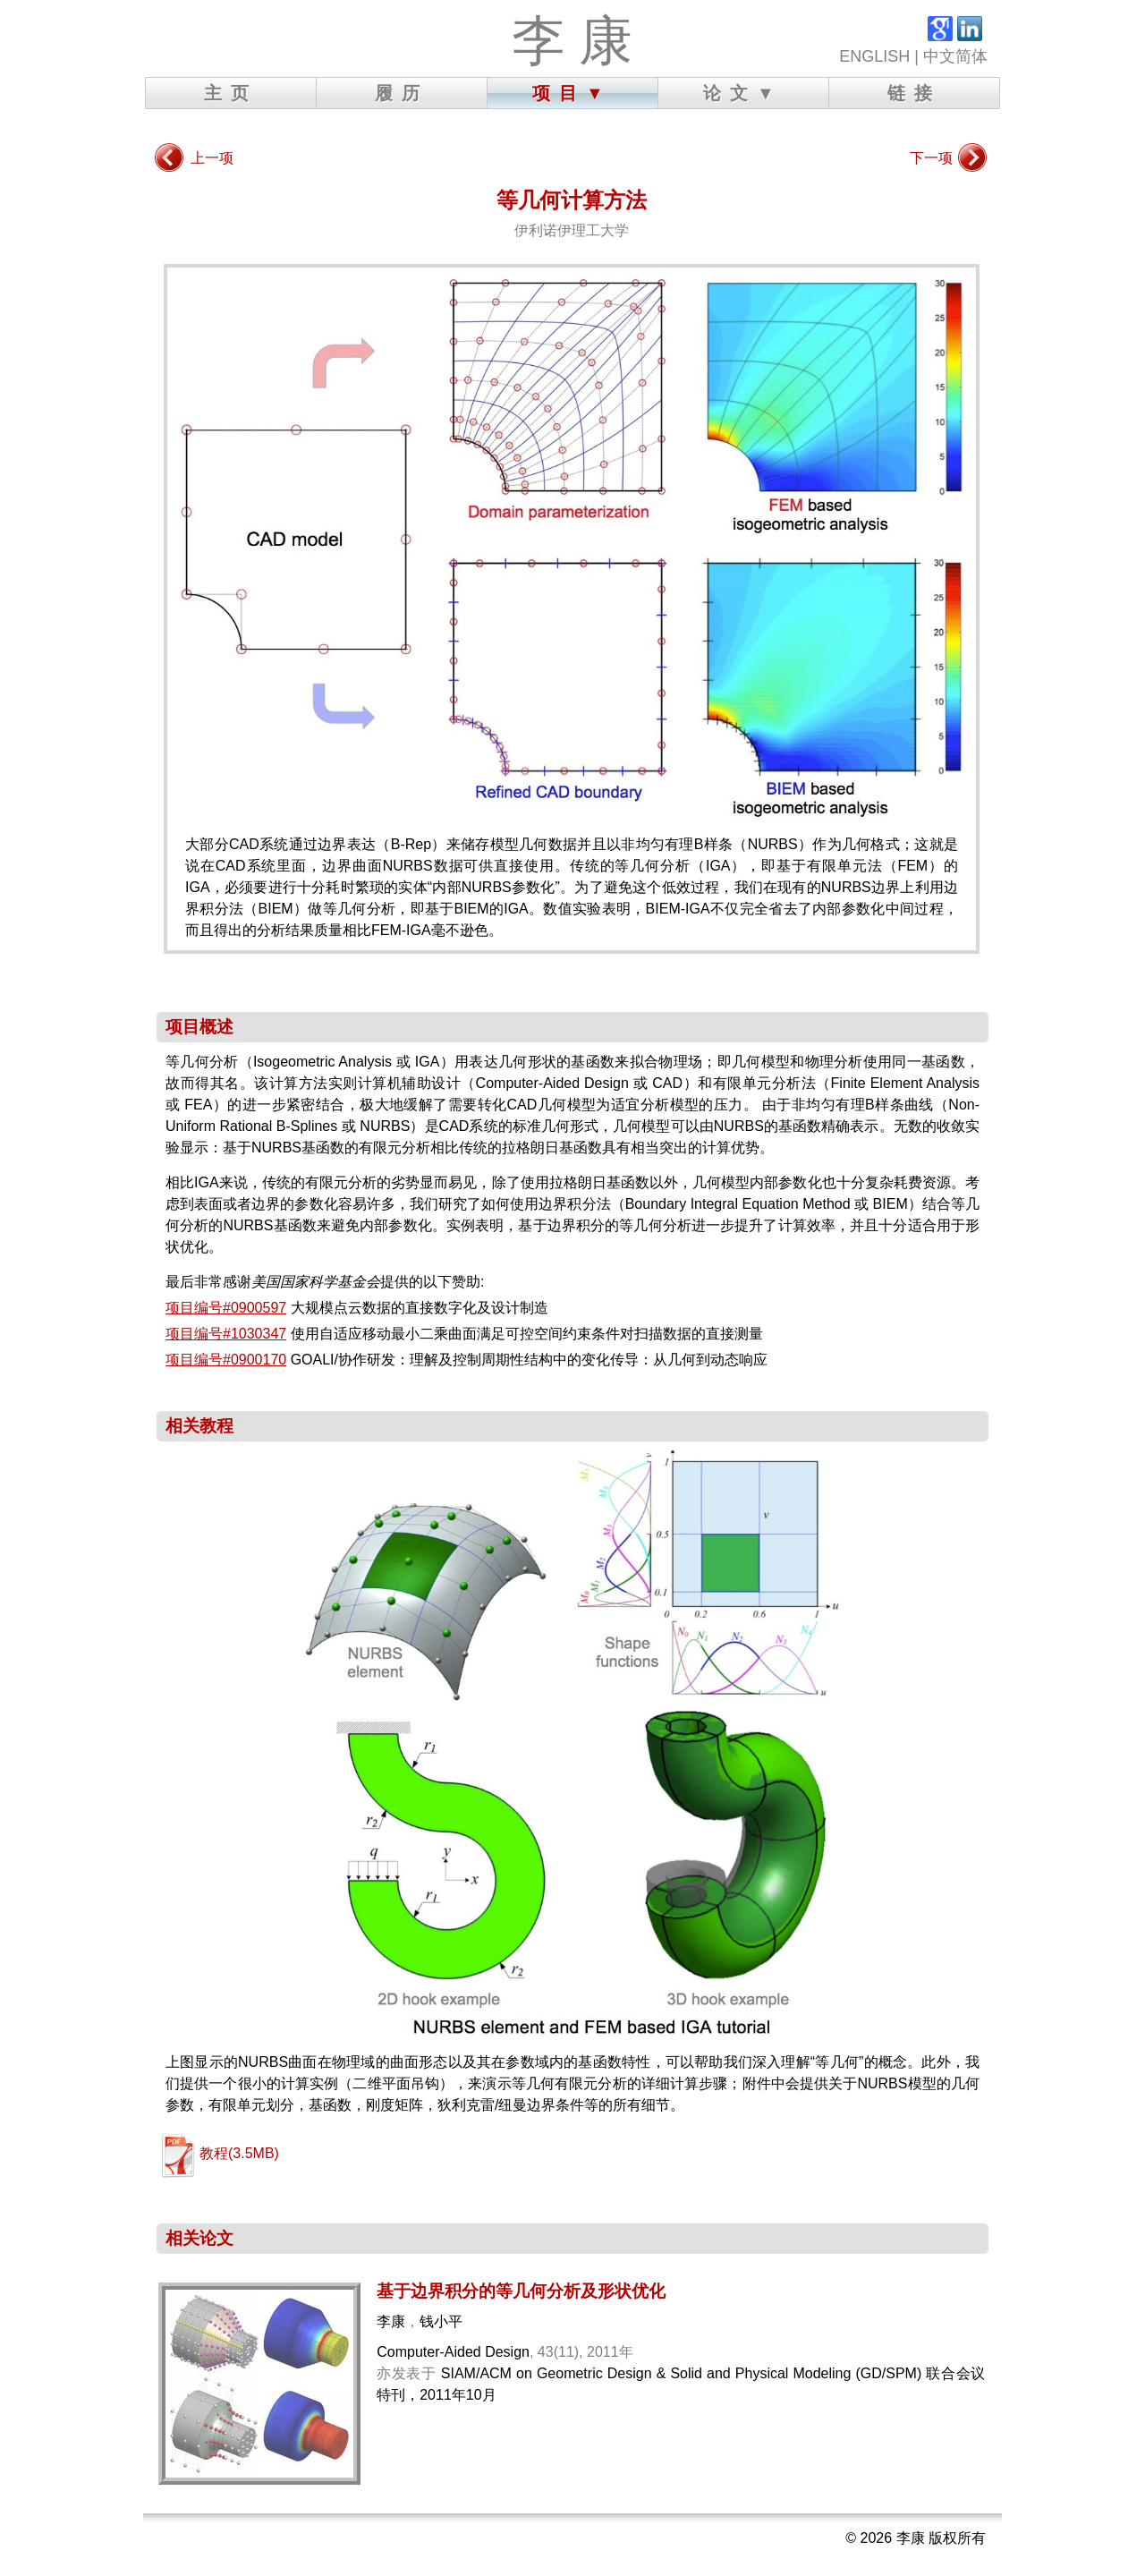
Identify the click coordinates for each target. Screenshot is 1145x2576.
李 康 (572, 41)
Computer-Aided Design (453, 2351)
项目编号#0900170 (225, 1359)
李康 (391, 2321)
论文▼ (743, 93)
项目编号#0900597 (225, 1307)
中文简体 (955, 56)
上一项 (212, 158)
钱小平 (441, 2321)
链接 (914, 93)
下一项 (931, 158)
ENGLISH (874, 56)
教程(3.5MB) (239, 2153)
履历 (401, 93)
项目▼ (572, 93)
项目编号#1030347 (225, 1333)
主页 (231, 93)
